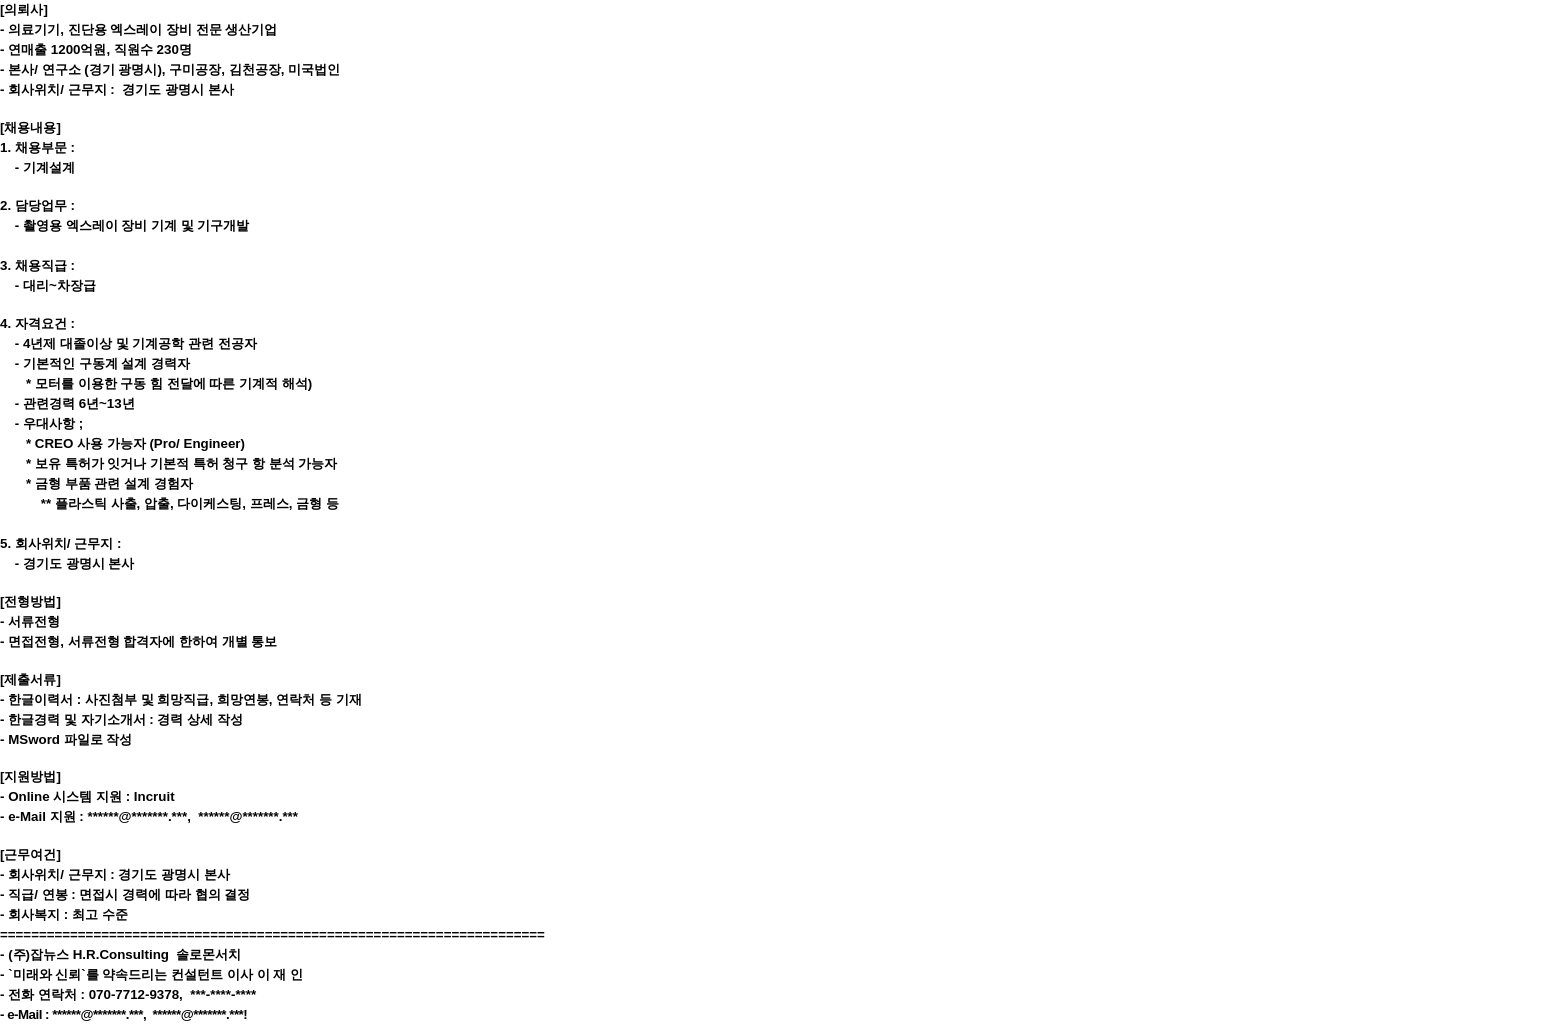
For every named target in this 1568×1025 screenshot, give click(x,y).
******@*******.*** (137, 816)
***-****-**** (223, 994)
